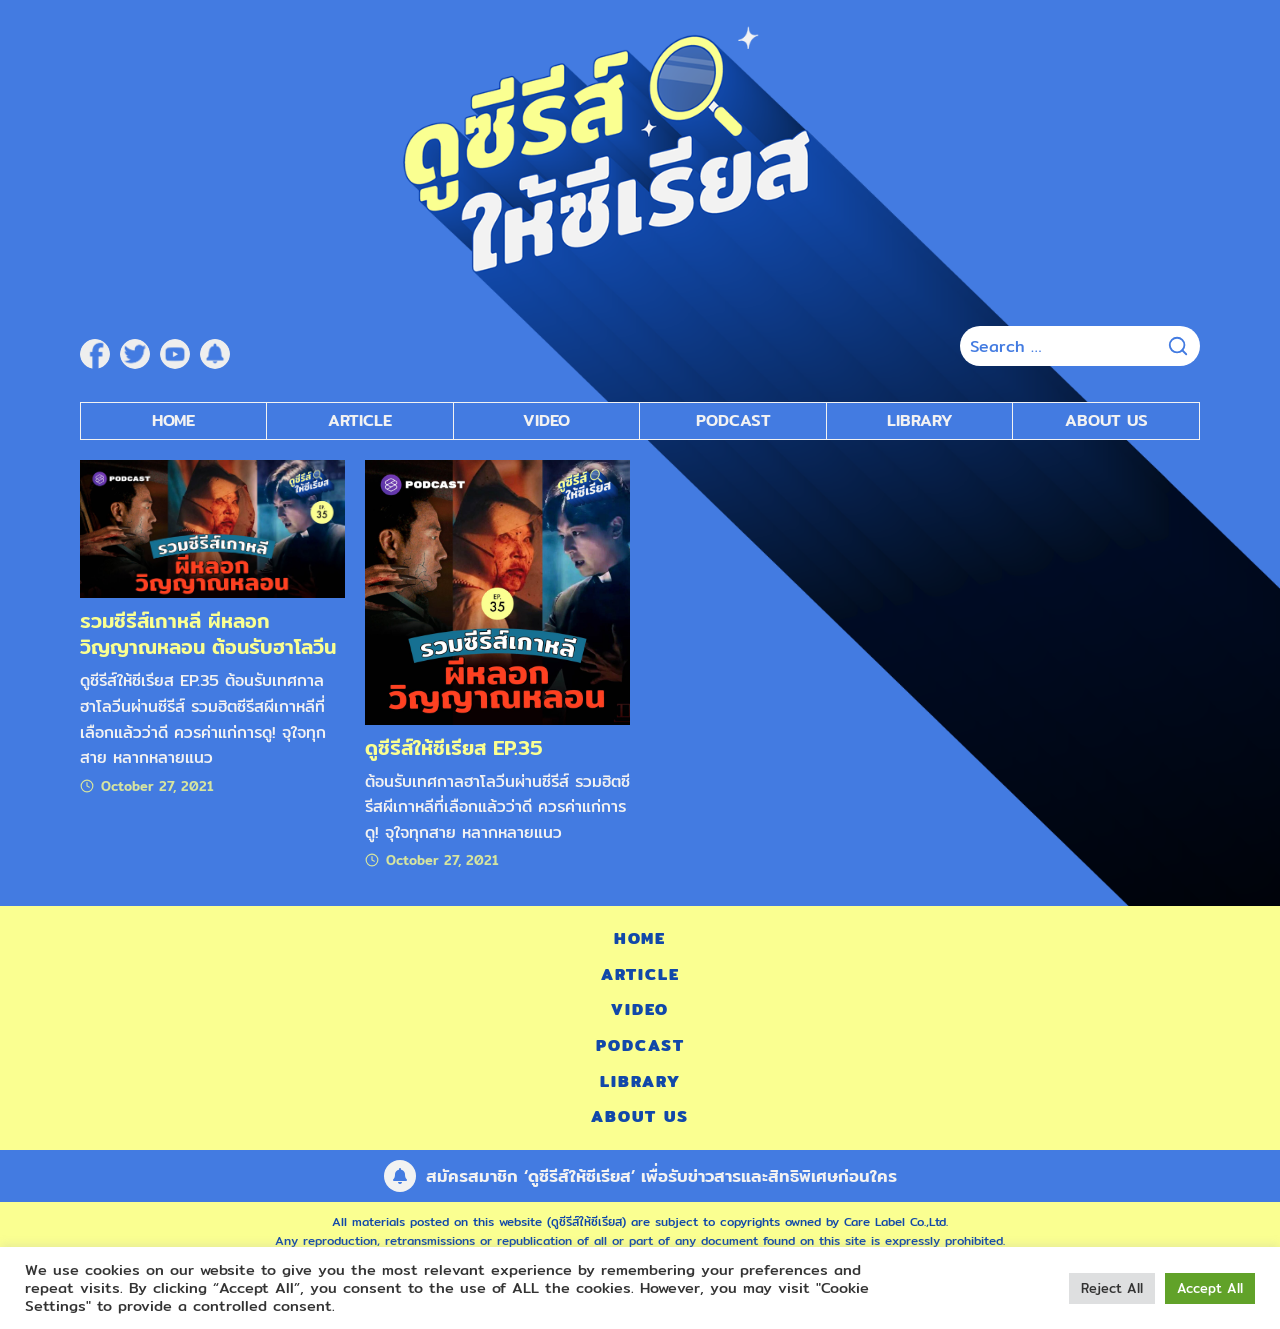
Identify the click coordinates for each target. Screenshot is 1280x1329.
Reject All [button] (1112, 1288)
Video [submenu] (546, 420)
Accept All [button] (1210, 1288)
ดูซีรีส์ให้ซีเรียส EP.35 (454, 747)
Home (173, 420)
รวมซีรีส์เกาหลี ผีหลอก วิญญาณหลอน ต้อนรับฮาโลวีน (208, 633)
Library (920, 420)
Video (640, 1009)
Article (360, 420)
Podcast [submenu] (733, 420)
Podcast (640, 1045)
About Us (1106, 420)
